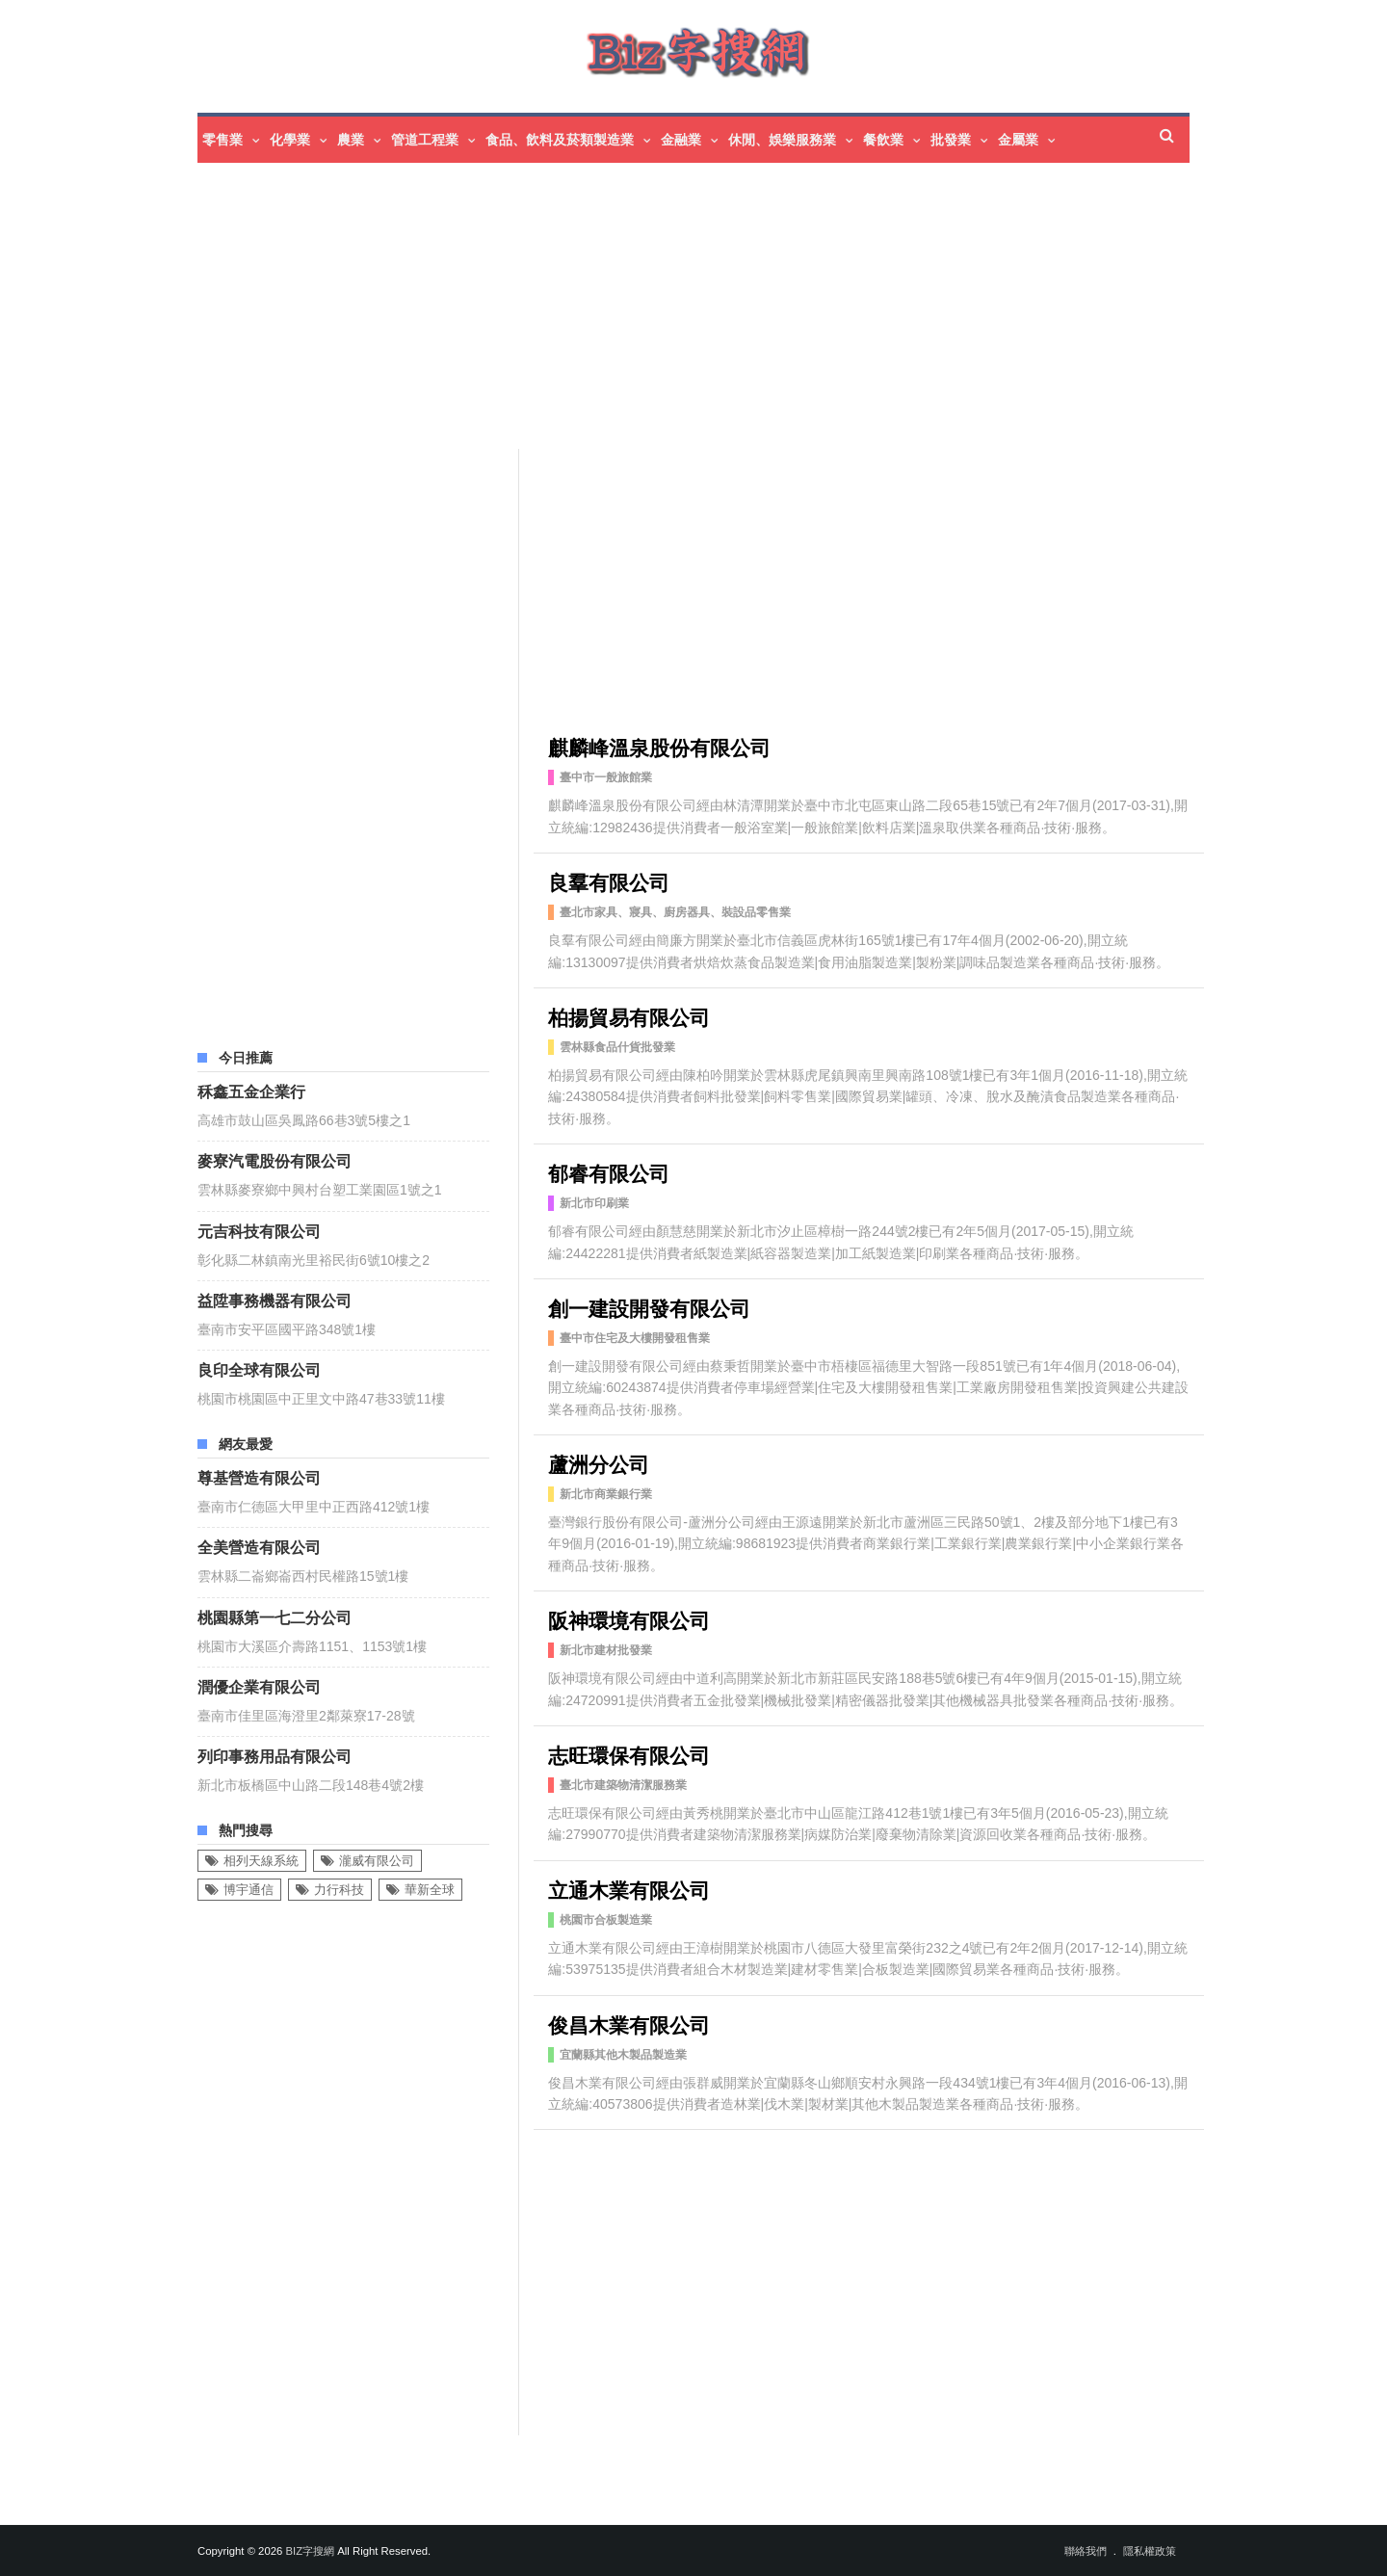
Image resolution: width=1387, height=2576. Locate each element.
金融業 (681, 139)
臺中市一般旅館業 (606, 777)
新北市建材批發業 (606, 1650)
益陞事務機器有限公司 (274, 1299)
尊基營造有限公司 (259, 1476)
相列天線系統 (261, 1860)
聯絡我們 (1085, 2551)
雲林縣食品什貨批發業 (617, 1047)
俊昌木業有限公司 (629, 2023)
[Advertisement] (746, 308)
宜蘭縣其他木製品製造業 (623, 2055)
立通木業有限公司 (629, 1889)
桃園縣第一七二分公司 (274, 1616)
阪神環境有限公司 (629, 1619)
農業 (350, 139)
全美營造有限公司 (259, 1546)
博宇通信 (248, 1889)
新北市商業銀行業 (606, 1494)
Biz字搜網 (309, 2551)
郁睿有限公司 (608, 1172)
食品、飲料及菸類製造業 (559, 139)
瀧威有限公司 (376, 1860)
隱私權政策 (1149, 2551)
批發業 (950, 139)
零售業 (222, 139)
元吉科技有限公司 (259, 1230)
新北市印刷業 (594, 1203)
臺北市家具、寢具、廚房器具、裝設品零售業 (675, 912)
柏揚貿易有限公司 (629, 1016)
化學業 (290, 139)
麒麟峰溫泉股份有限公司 (659, 746)
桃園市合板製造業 (606, 1920)
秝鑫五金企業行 (251, 1090)
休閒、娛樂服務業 (782, 139)
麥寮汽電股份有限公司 (274, 1159)
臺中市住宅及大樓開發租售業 (635, 1338)
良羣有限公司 (608, 881)
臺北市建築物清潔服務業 (623, 1785)
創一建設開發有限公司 (649, 1307)
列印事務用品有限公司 (274, 1755)
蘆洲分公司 (598, 1463)
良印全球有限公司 (259, 1368)
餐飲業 (883, 139)
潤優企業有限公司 (259, 1685)
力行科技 (339, 1889)
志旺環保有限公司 (629, 1754)
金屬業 (1018, 139)
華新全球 (430, 1889)
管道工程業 (424, 139)
